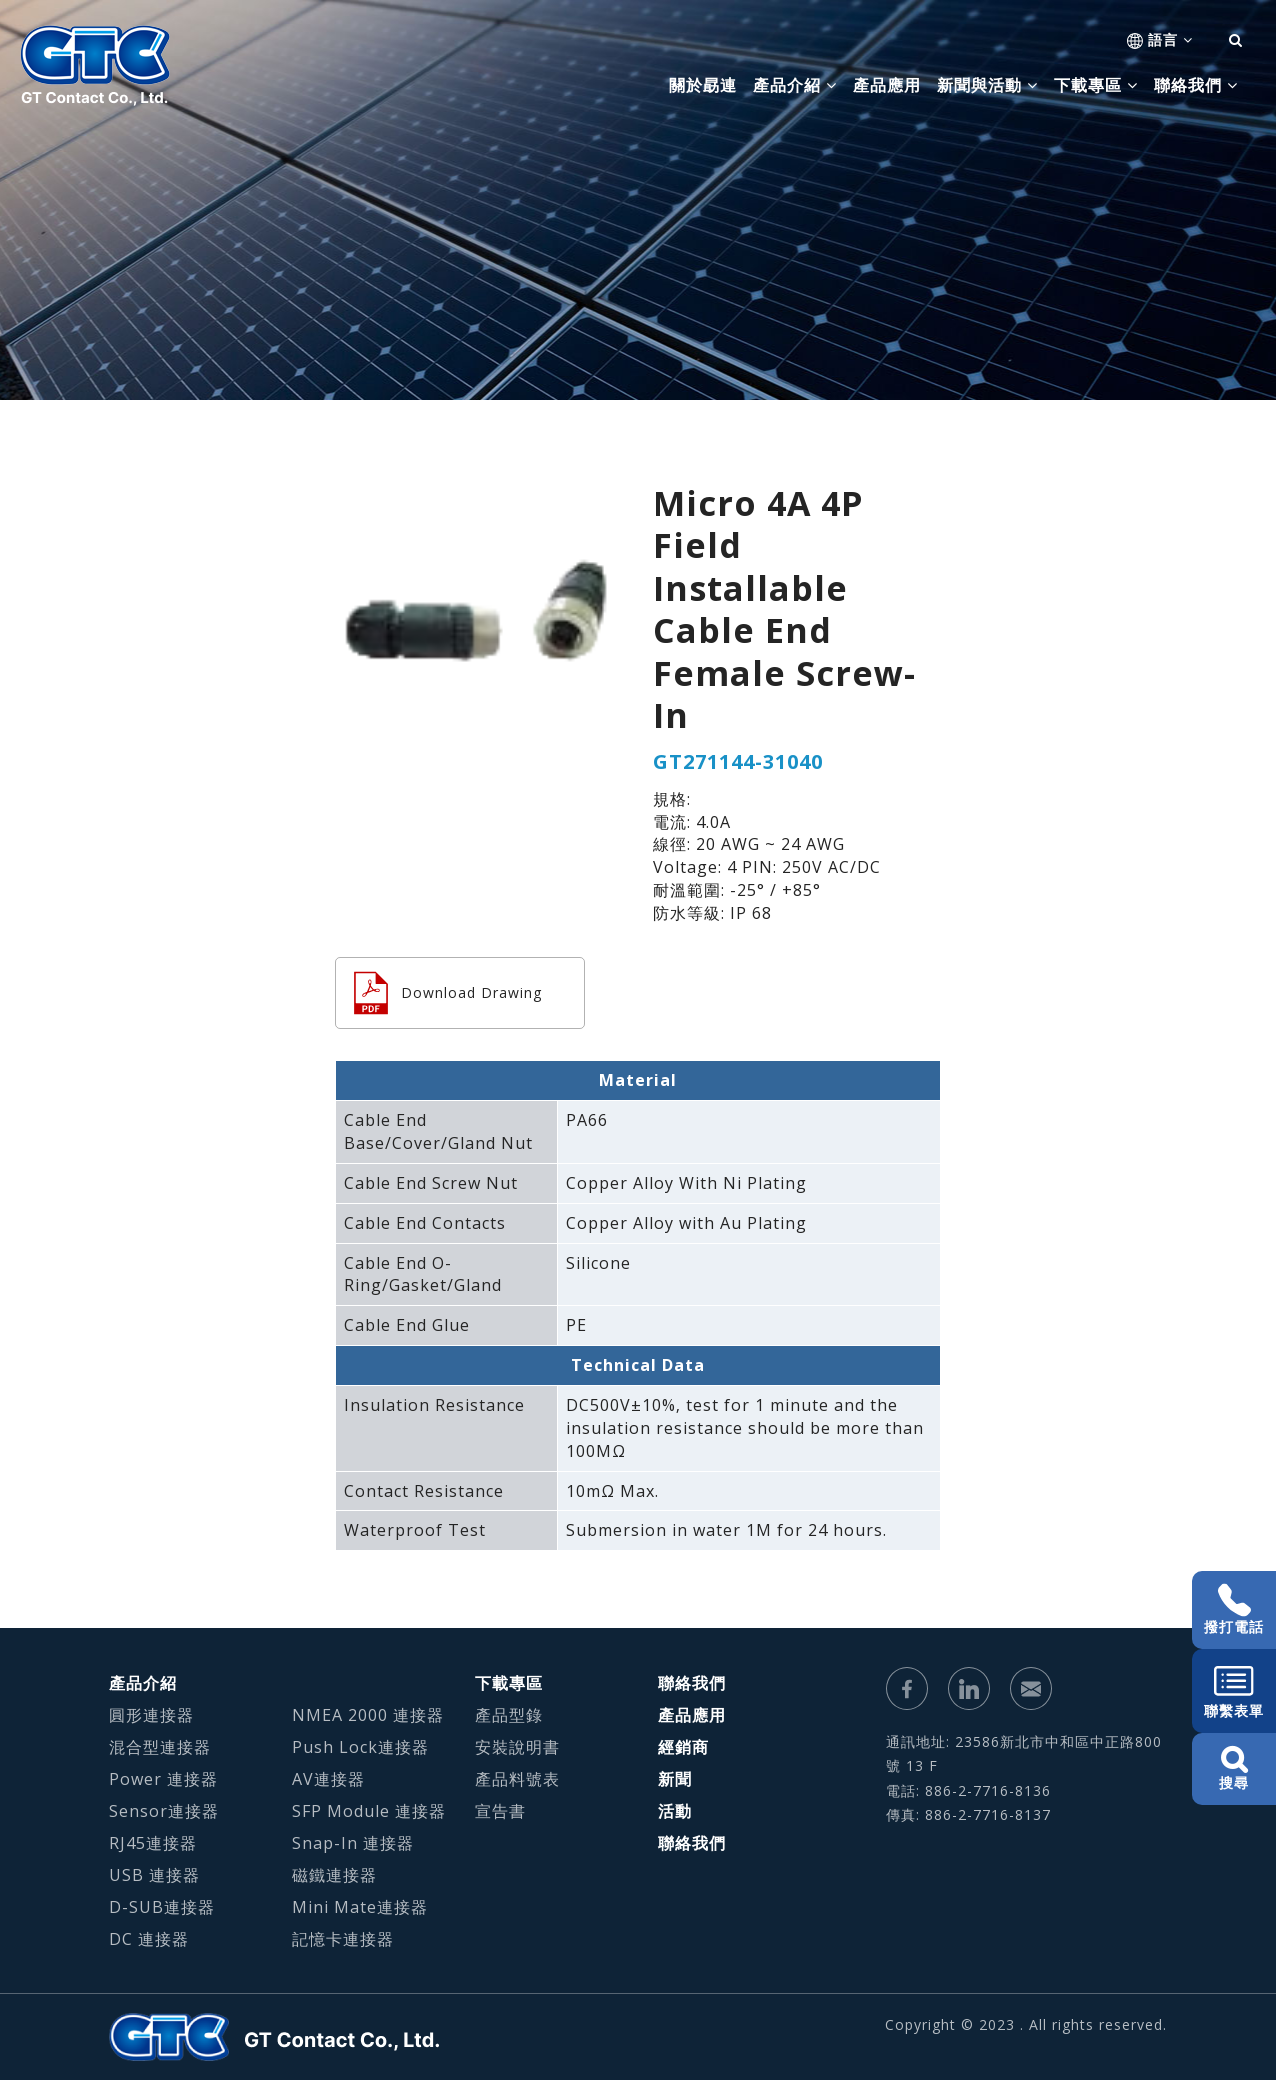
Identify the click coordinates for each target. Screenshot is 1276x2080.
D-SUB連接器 (162, 1907)
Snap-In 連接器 (353, 1843)
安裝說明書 (517, 1747)
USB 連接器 (154, 1875)
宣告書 (500, 1811)
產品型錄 (509, 1715)
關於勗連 (703, 85)
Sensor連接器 (164, 1811)
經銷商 (683, 1747)
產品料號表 (517, 1779)
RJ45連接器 (153, 1843)
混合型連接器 (160, 1747)
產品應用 (887, 85)
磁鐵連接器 (334, 1875)
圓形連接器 (151, 1715)
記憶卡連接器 (343, 1939)
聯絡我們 (692, 1683)
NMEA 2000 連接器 (368, 1715)
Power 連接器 (163, 1779)
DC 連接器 (149, 1939)
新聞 (675, 1779)
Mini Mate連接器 (360, 1907)
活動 (675, 1811)
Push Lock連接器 (360, 1747)
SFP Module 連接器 (369, 1811)
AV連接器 (328, 1779)
